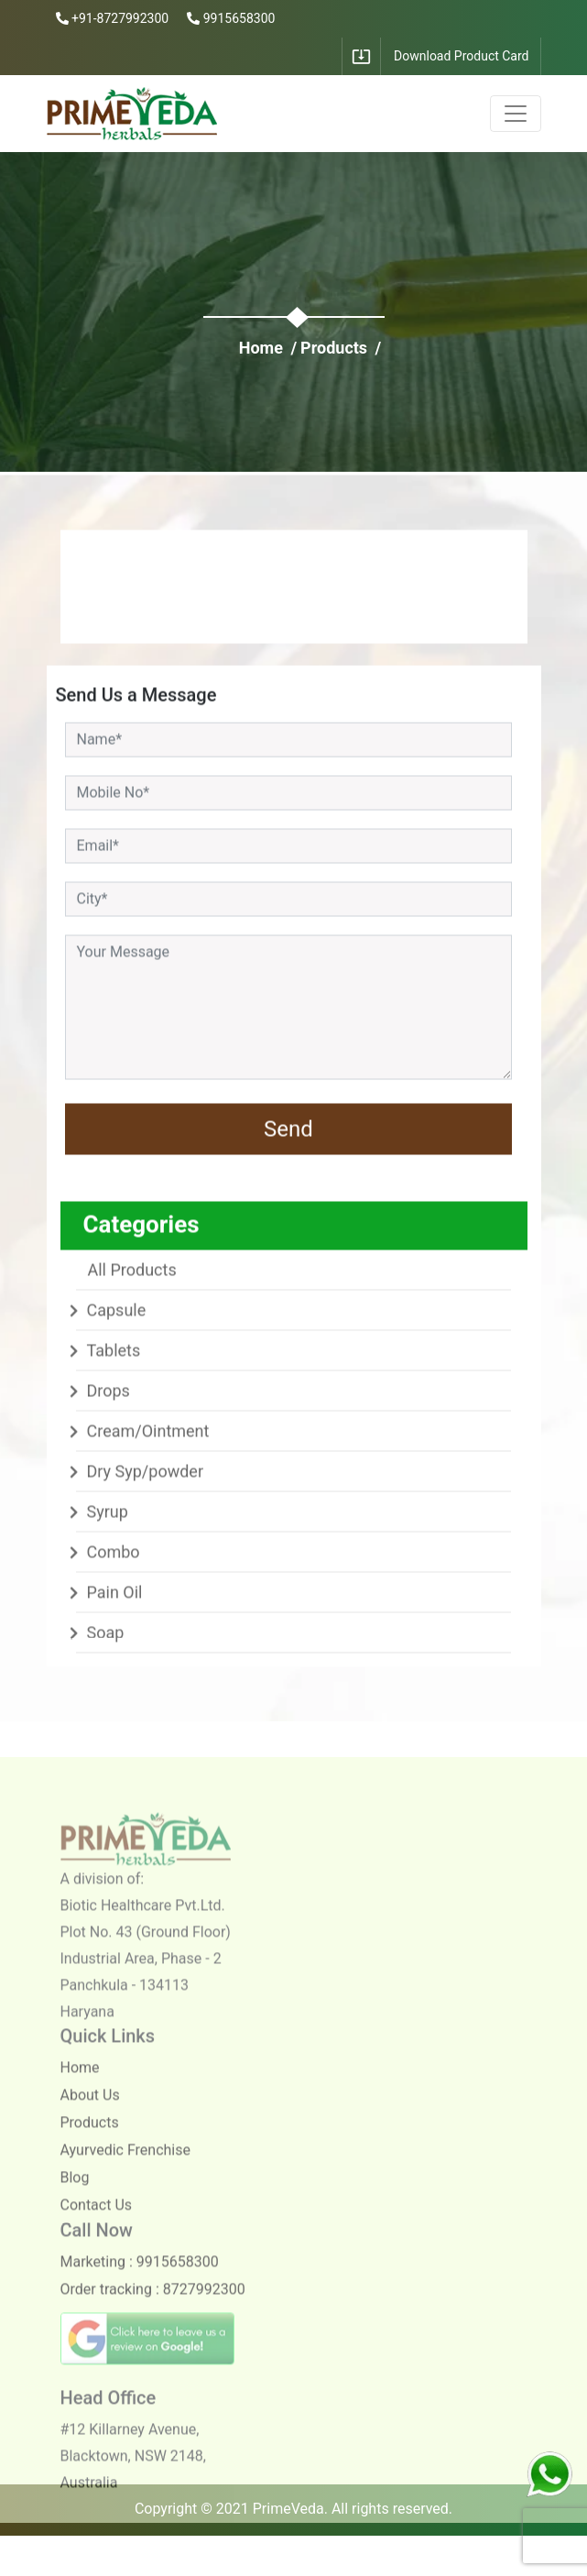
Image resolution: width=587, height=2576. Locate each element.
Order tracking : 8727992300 (152, 2307)
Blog (75, 2195)
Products (333, 347)
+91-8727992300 (112, 18)
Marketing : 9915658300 (139, 2279)
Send (288, 1132)
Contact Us (96, 2223)
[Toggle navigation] (515, 113)
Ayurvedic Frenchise (125, 2168)
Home (261, 347)
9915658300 (231, 18)
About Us (90, 2113)
